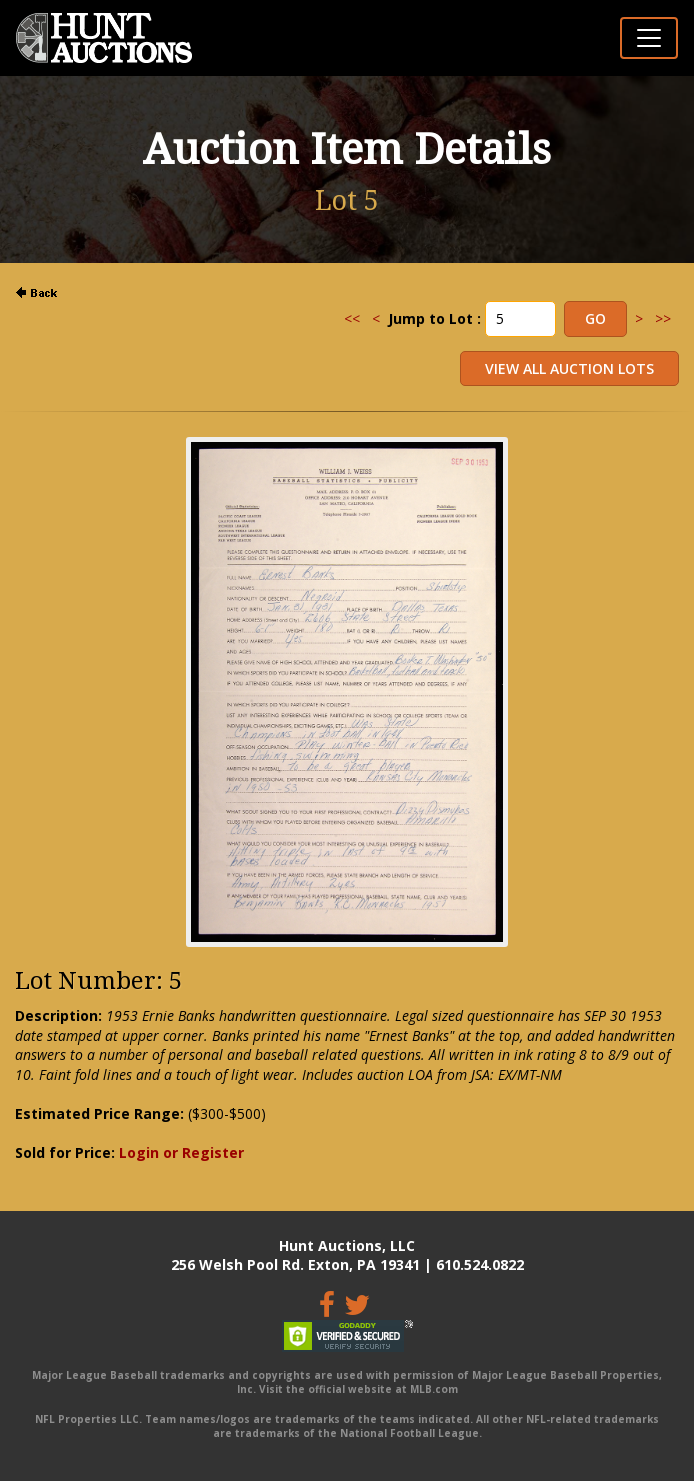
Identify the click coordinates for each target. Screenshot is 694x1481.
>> (663, 318)
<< (352, 318)
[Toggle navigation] (649, 38)
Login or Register (181, 1152)
